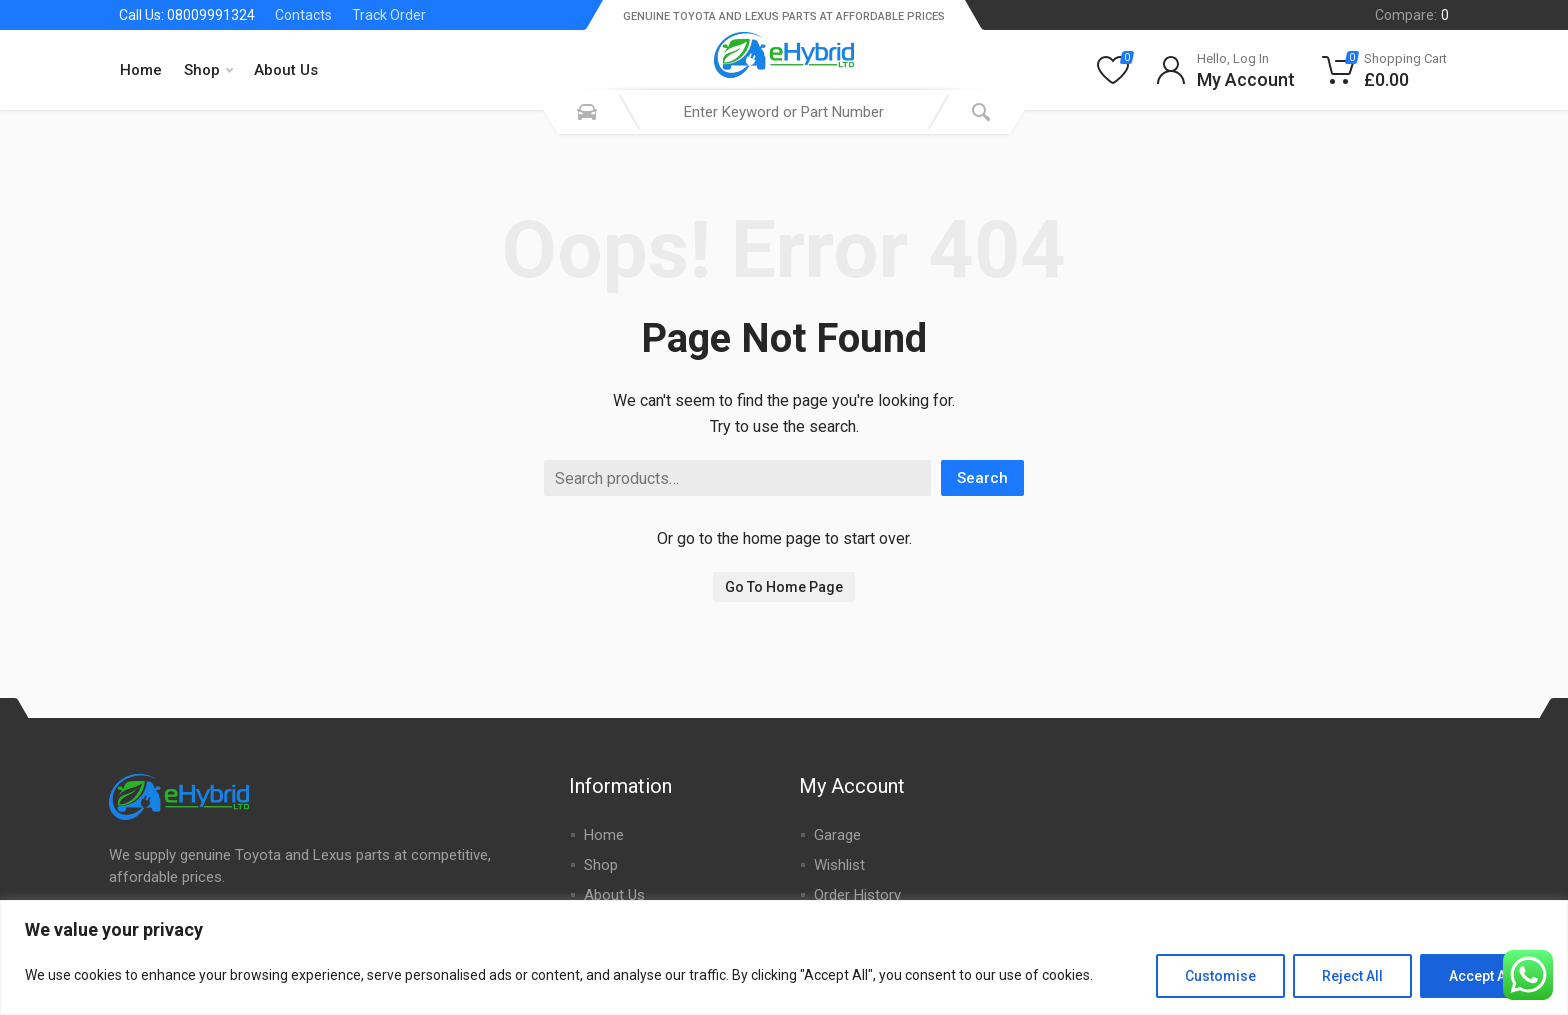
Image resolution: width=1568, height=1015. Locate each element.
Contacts (303, 15)
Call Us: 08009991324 (187, 15)
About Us (286, 70)
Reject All (1352, 976)
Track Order (389, 15)
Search (982, 478)
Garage (837, 835)
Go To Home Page (784, 587)
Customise (1220, 976)
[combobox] (784, 112)
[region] (784, 957)
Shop (208, 70)
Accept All (1481, 976)
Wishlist (839, 865)
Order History (857, 895)
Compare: (1412, 15)
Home (141, 70)
